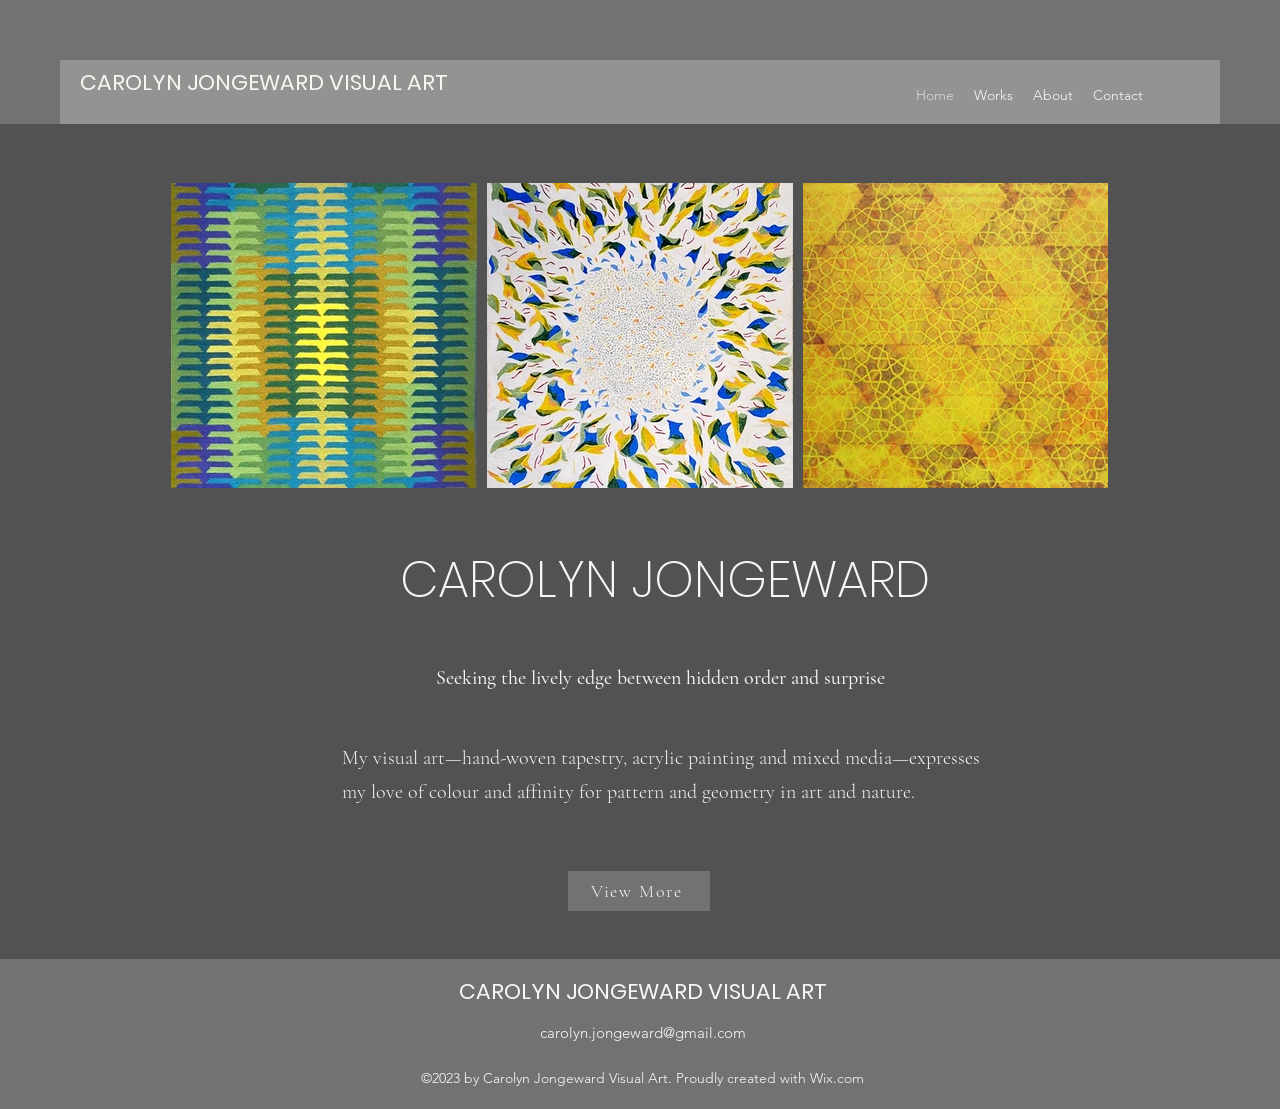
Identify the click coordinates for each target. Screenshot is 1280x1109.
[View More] (639, 891)
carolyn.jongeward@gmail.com (643, 1032)
